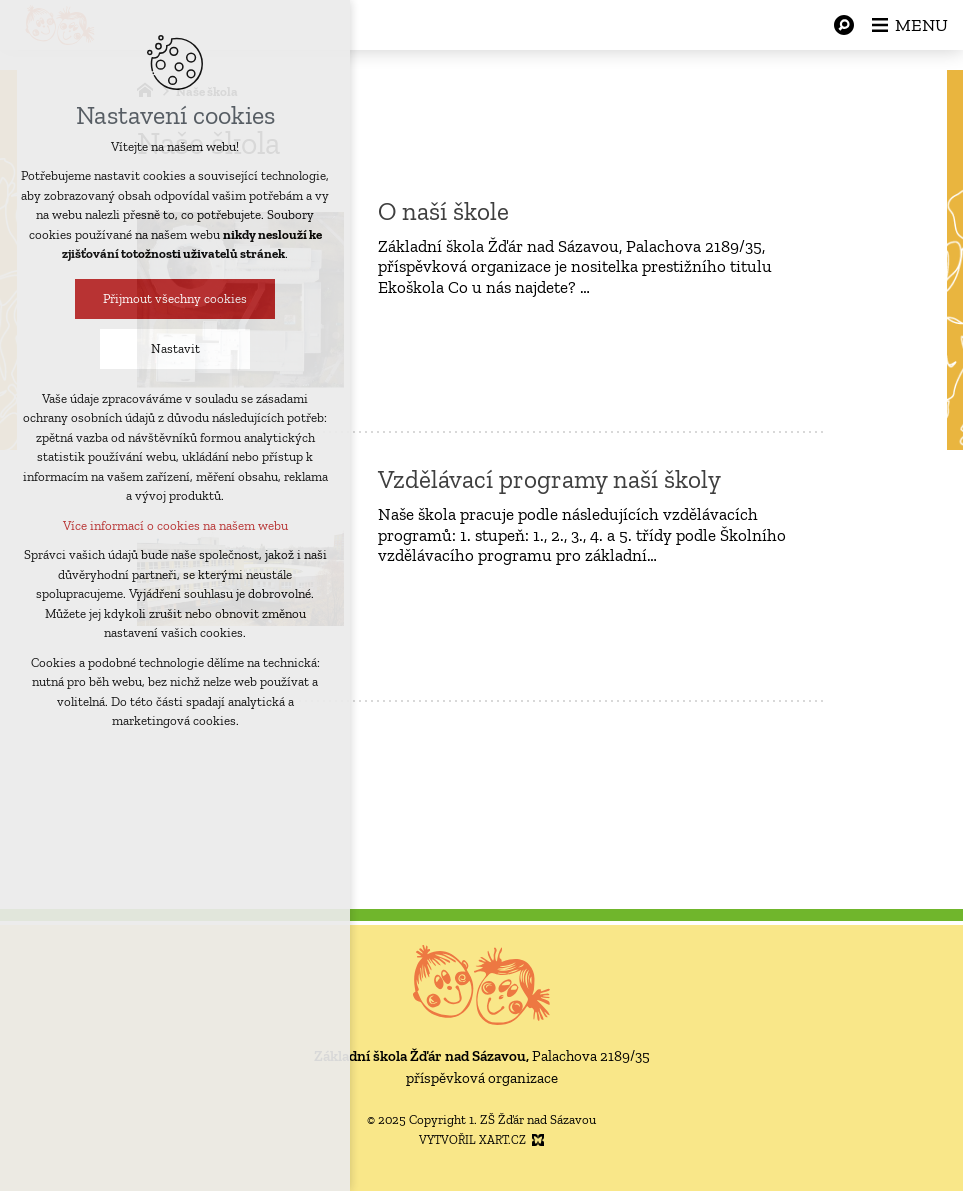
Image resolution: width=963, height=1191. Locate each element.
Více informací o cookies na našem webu (167, 525)
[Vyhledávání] (844, 25)
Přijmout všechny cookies (167, 298)
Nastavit (167, 348)
